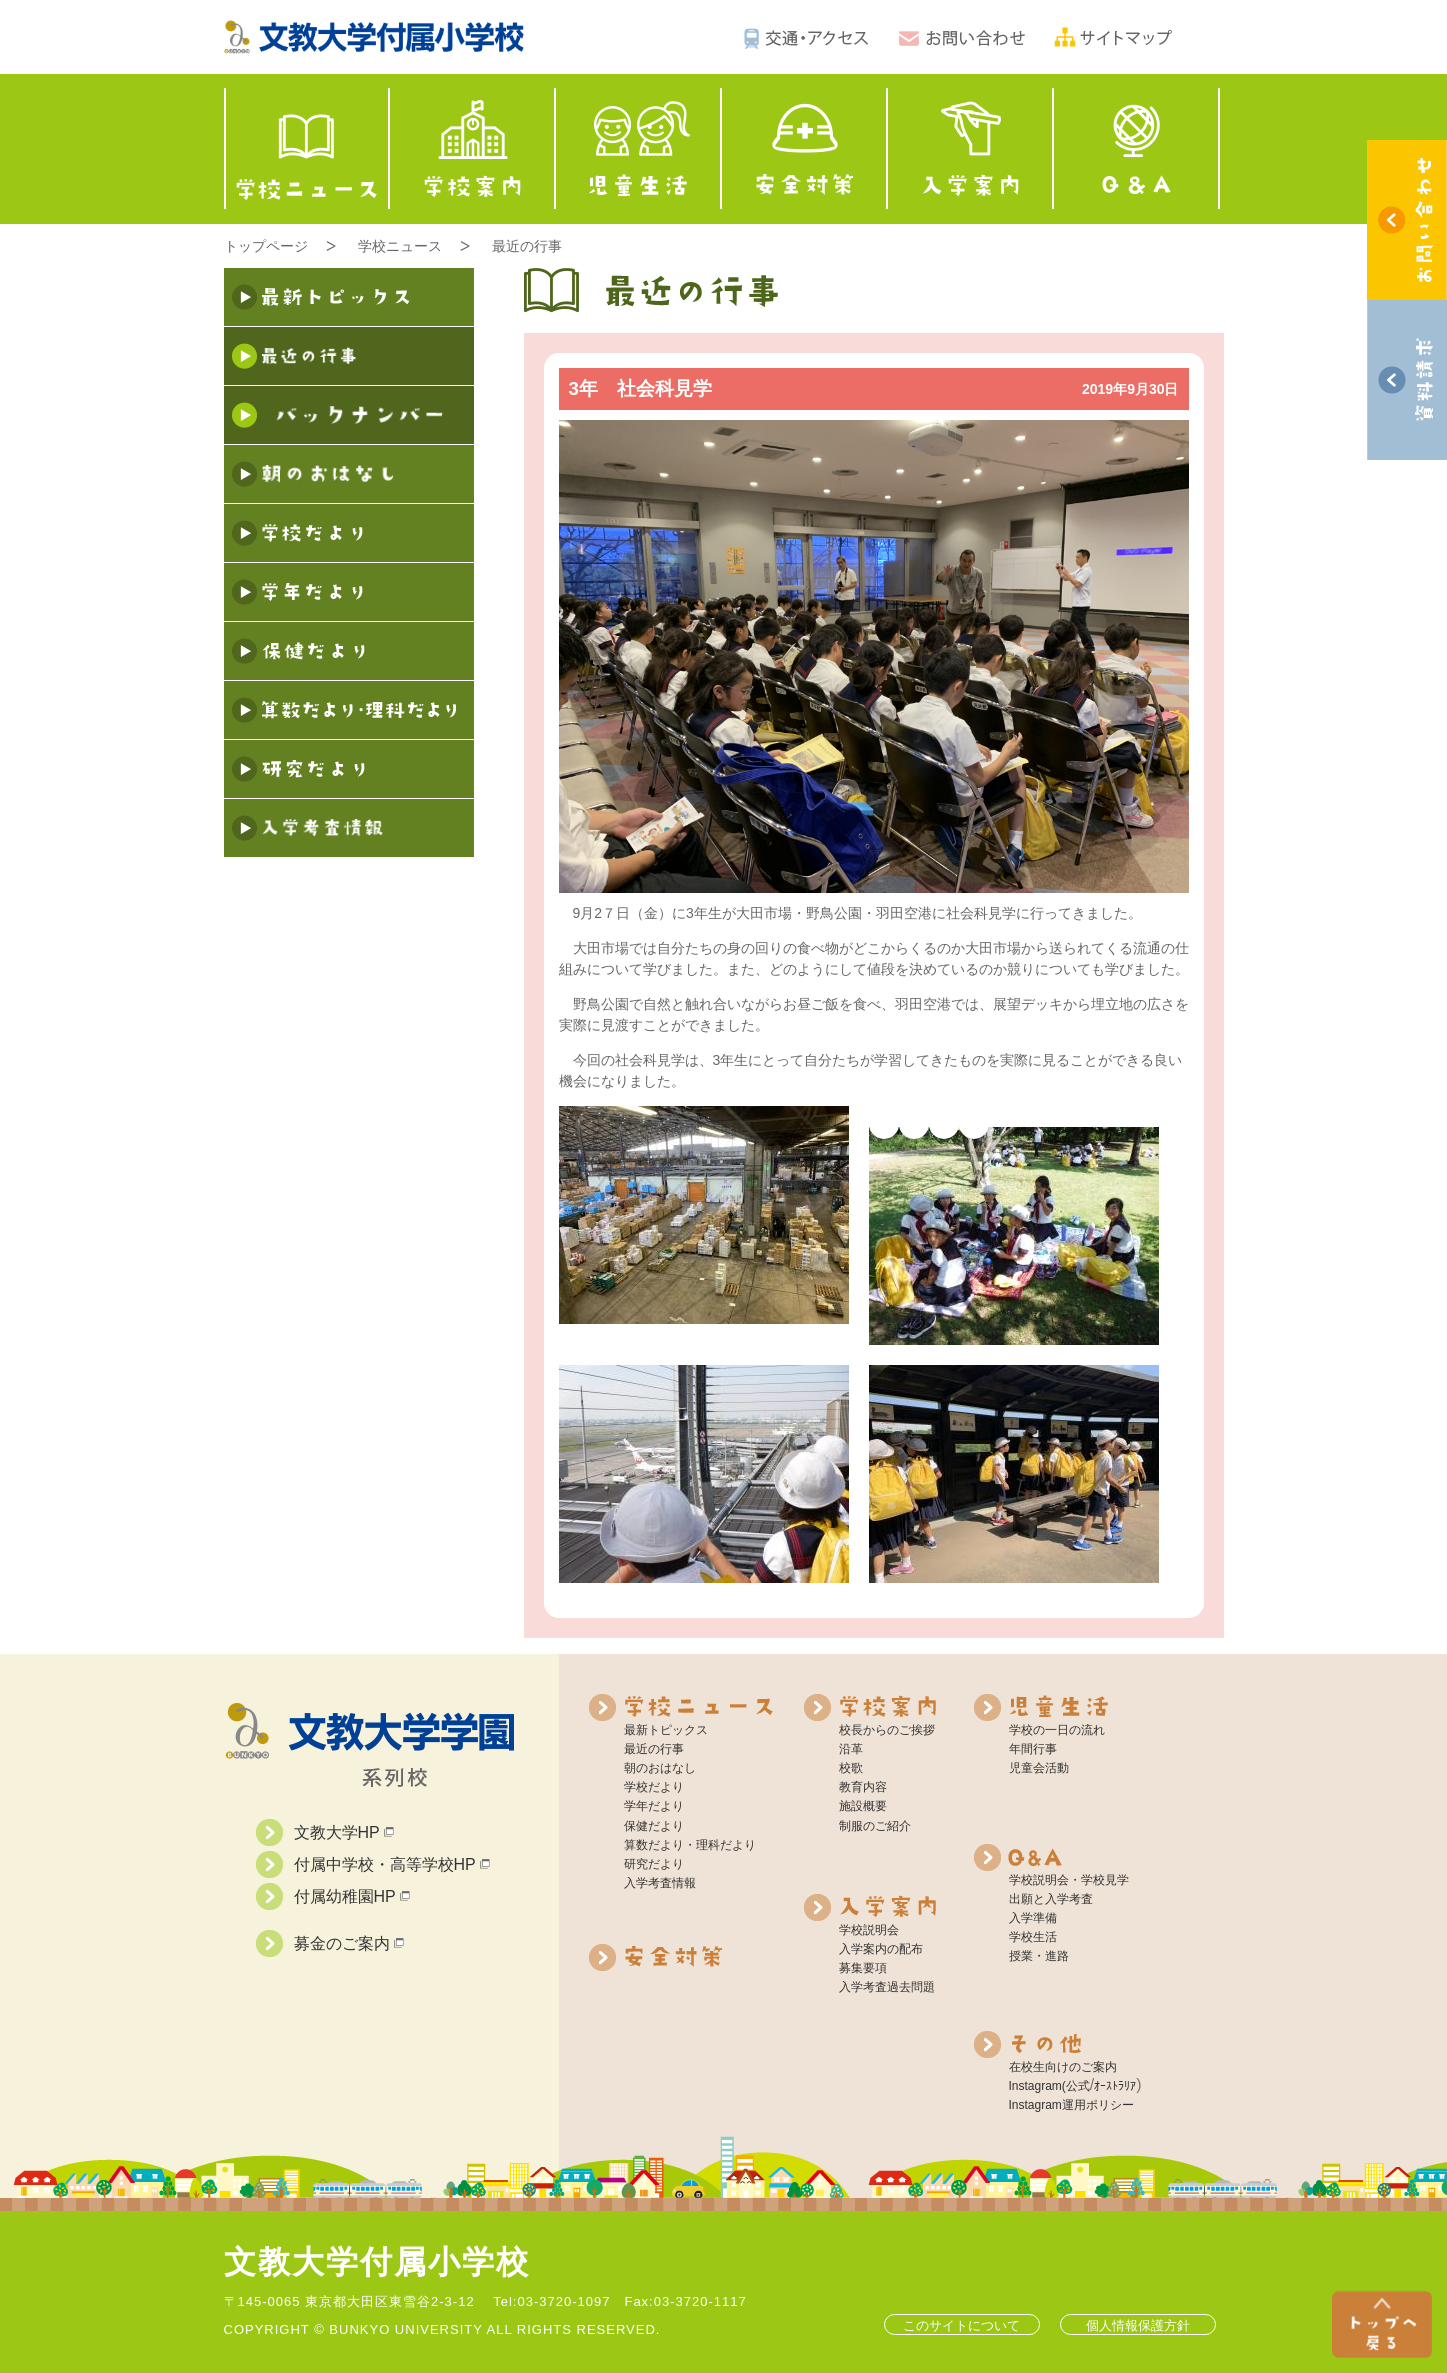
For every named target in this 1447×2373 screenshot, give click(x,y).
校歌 (851, 1768)
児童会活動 (1039, 1768)
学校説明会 (869, 1930)
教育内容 (863, 1787)
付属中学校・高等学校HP (392, 1864)
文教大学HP (344, 1832)
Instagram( (1037, 2086)
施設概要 (863, 1806)
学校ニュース (307, 149)
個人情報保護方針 (1138, 2325)
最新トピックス (666, 1730)
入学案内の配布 (881, 1949)
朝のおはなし (660, 1768)
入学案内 (971, 149)
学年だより (654, 1806)
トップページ (266, 246)
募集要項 (863, 1968)
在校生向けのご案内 (1063, 2067)
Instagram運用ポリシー (1071, 2105)
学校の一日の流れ (1057, 1730)
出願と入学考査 (1051, 1899)
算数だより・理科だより (690, 1845)
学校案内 (473, 149)
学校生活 (1033, 1937)
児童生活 (639, 149)
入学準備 (1033, 1918)
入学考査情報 (660, 1883)
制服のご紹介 (875, 1826)
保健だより (654, 1826)
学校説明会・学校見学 (1069, 1880)
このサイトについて (961, 2325)
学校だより (654, 1787)
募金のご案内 (349, 1943)
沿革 (851, 1749)
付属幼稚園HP (352, 1896)
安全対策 (805, 149)
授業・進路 (1039, 1956)
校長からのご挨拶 (887, 1730)
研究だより (654, 1864)
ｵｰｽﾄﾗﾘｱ (1115, 2086)
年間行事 (1033, 1749)
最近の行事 (527, 246)
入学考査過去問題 (887, 1987)
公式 (1078, 2086)
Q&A (1137, 149)
